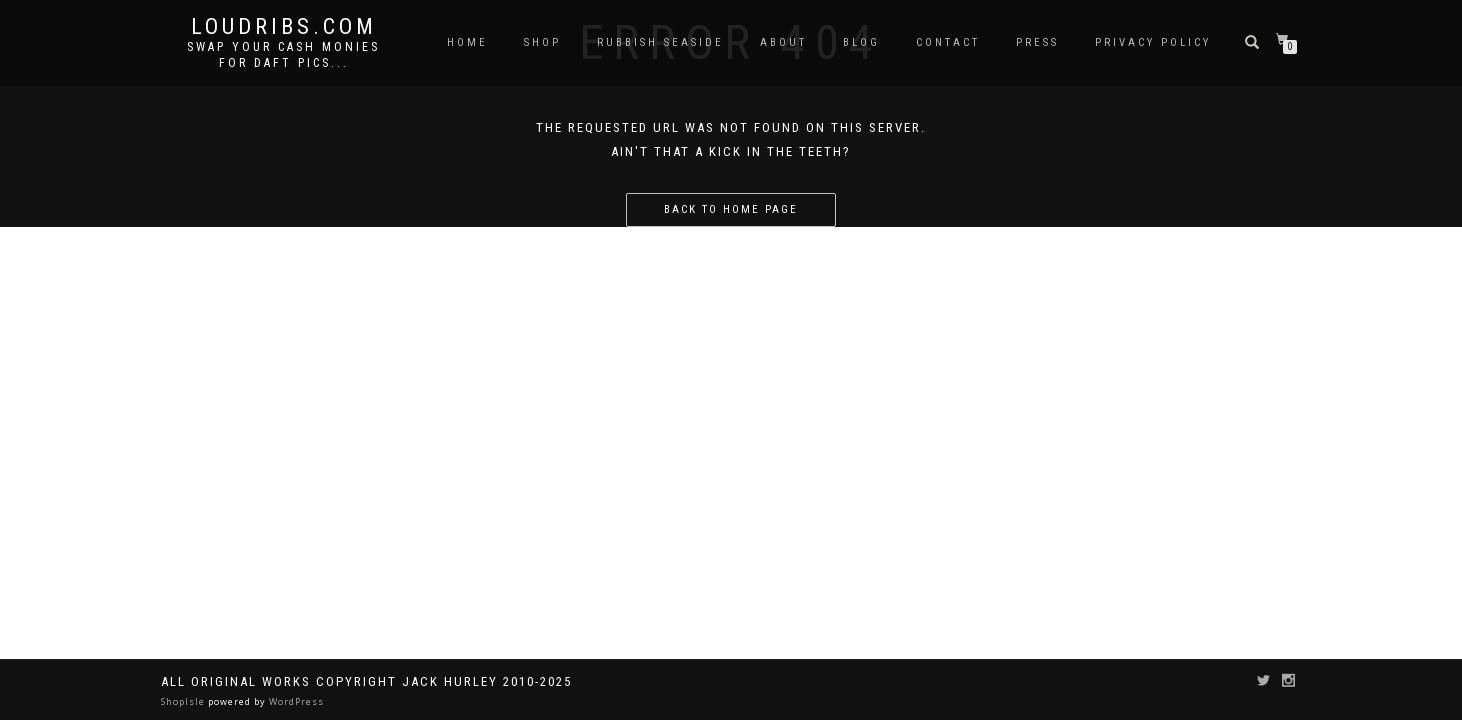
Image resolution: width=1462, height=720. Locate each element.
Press (1037, 42)
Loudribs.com (284, 27)
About (783, 42)
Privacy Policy (1153, 42)
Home (467, 42)
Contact (948, 42)
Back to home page (731, 209)
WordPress (295, 701)
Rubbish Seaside (660, 42)
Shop (542, 42)
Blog (861, 42)
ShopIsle (184, 701)
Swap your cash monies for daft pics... (283, 55)
